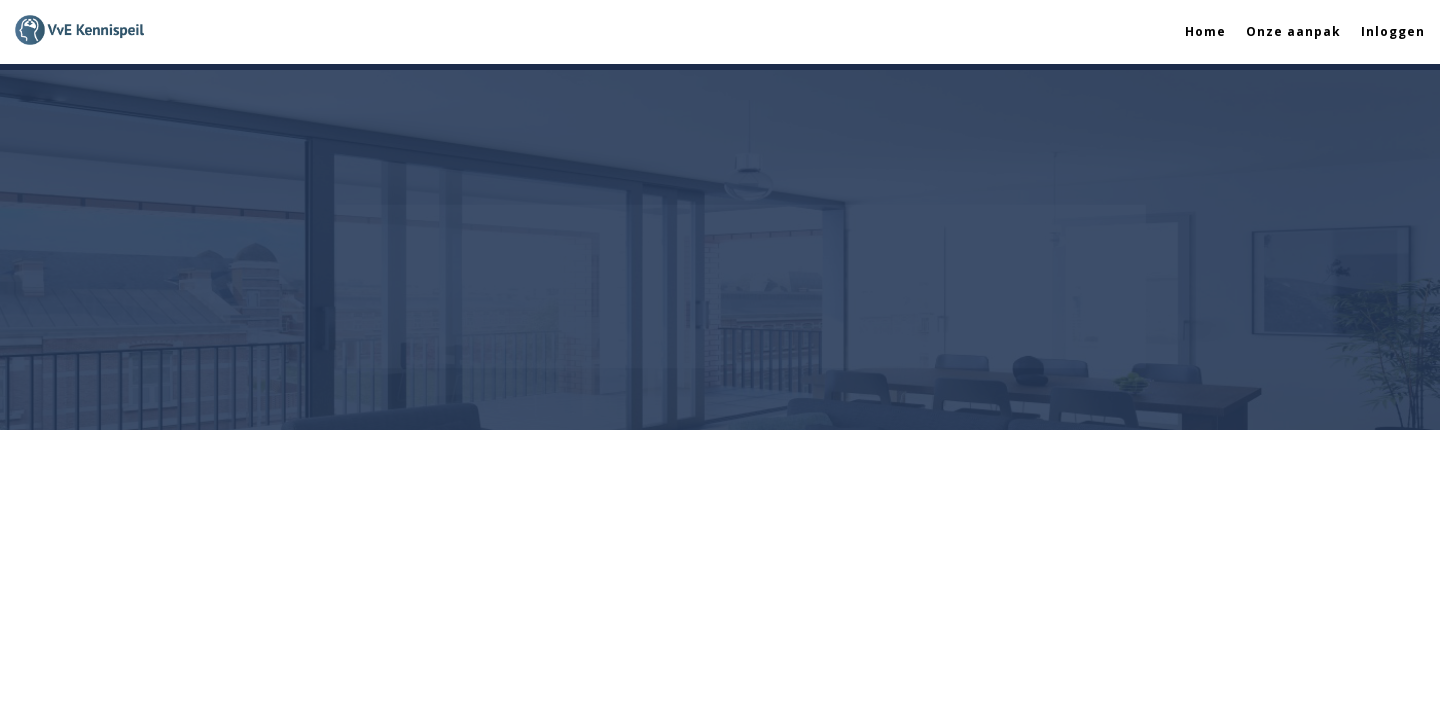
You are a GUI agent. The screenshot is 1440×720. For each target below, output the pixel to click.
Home (1205, 31)
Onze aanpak (1293, 31)
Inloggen (1393, 31)
